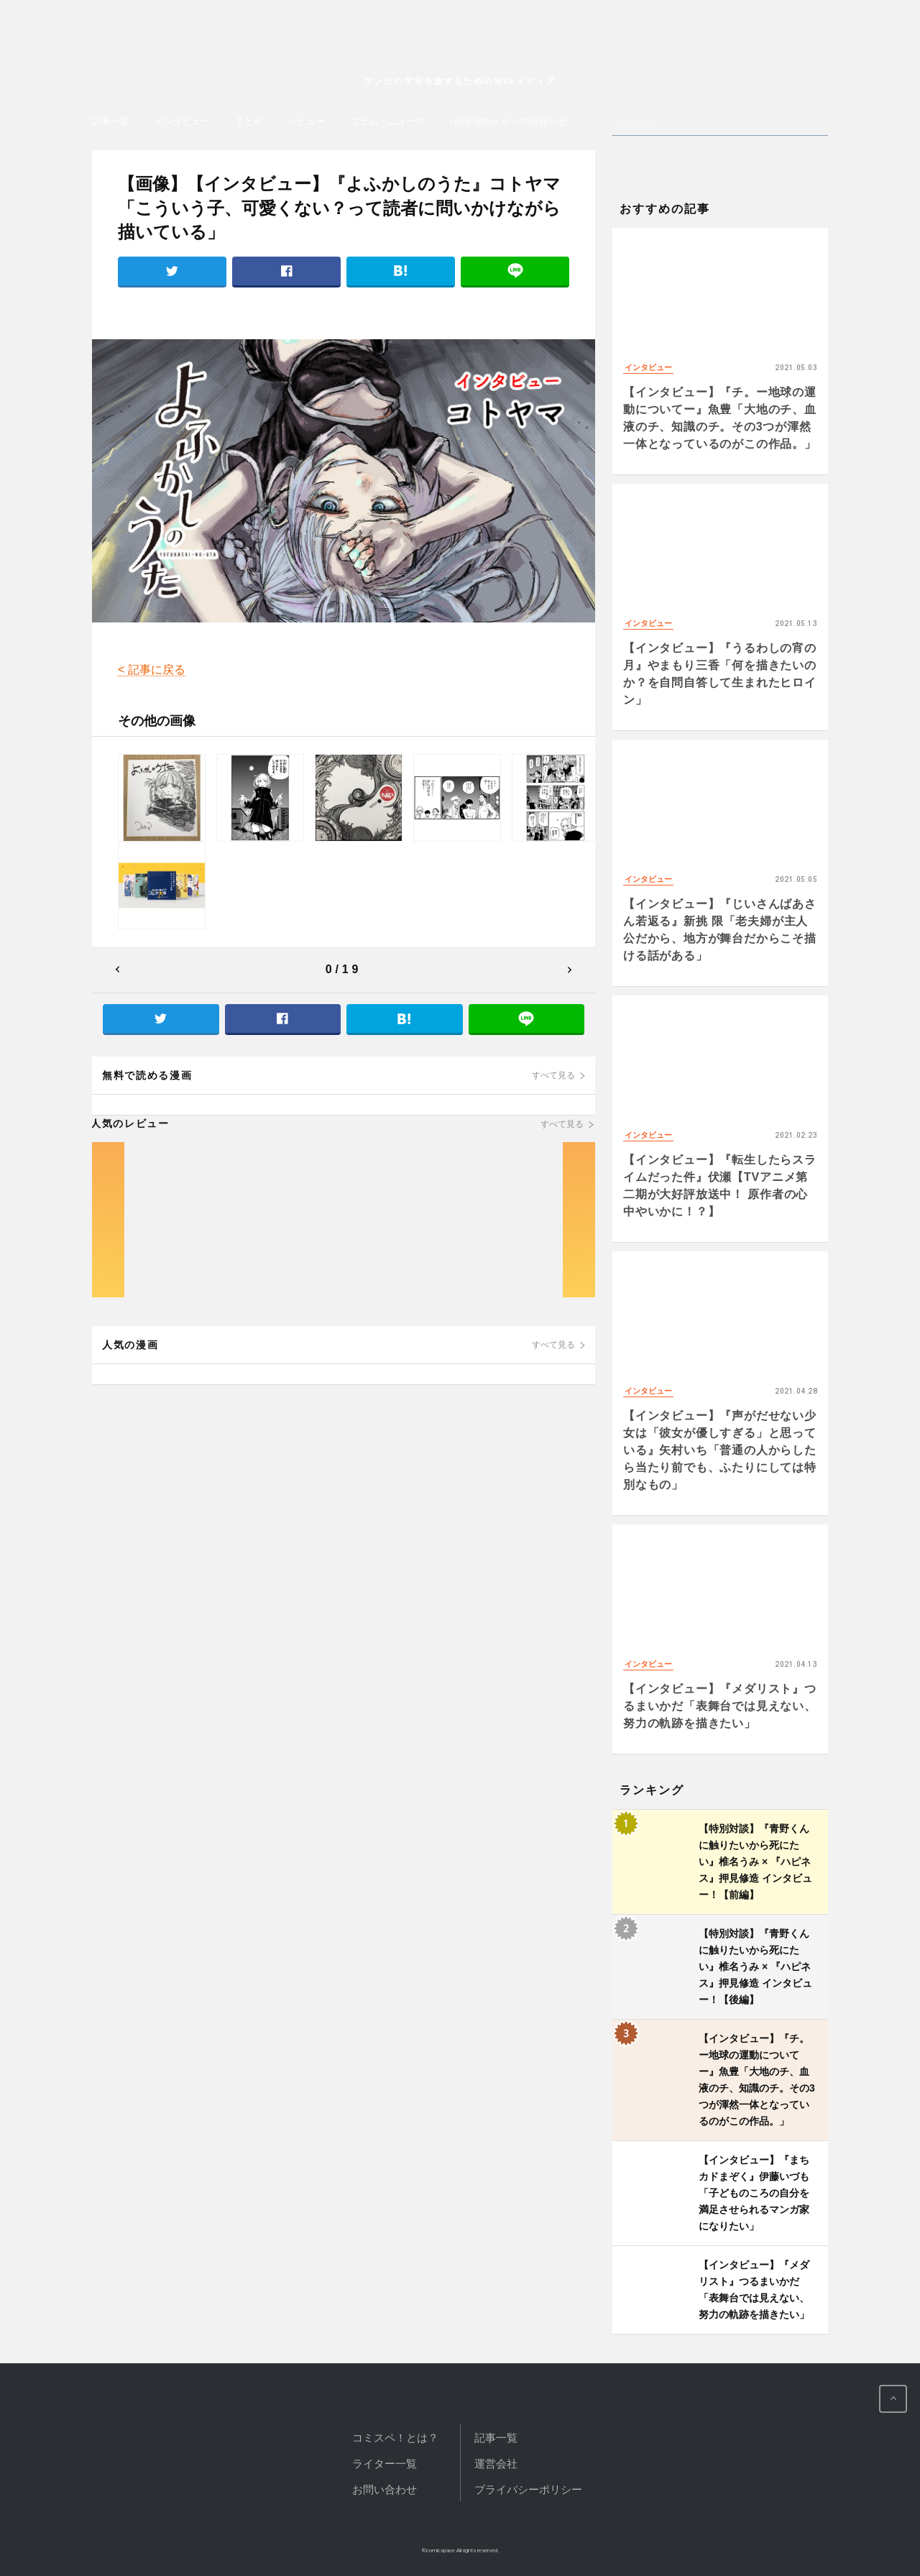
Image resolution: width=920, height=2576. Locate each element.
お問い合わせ (384, 2489)
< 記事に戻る (151, 669)
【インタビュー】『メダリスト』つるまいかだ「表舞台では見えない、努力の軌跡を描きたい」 (719, 1706)
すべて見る (553, 1075)
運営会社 (496, 2463)
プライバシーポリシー (528, 2489)
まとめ (249, 121)
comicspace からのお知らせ (507, 121)
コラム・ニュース (387, 121)
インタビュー (182, 121)
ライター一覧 (384, 2463)
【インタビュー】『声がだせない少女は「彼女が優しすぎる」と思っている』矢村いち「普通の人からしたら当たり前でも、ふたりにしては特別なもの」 (719, 1450)
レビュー (306, 121)
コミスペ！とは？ (395, 2438)
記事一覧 (110, 121)
